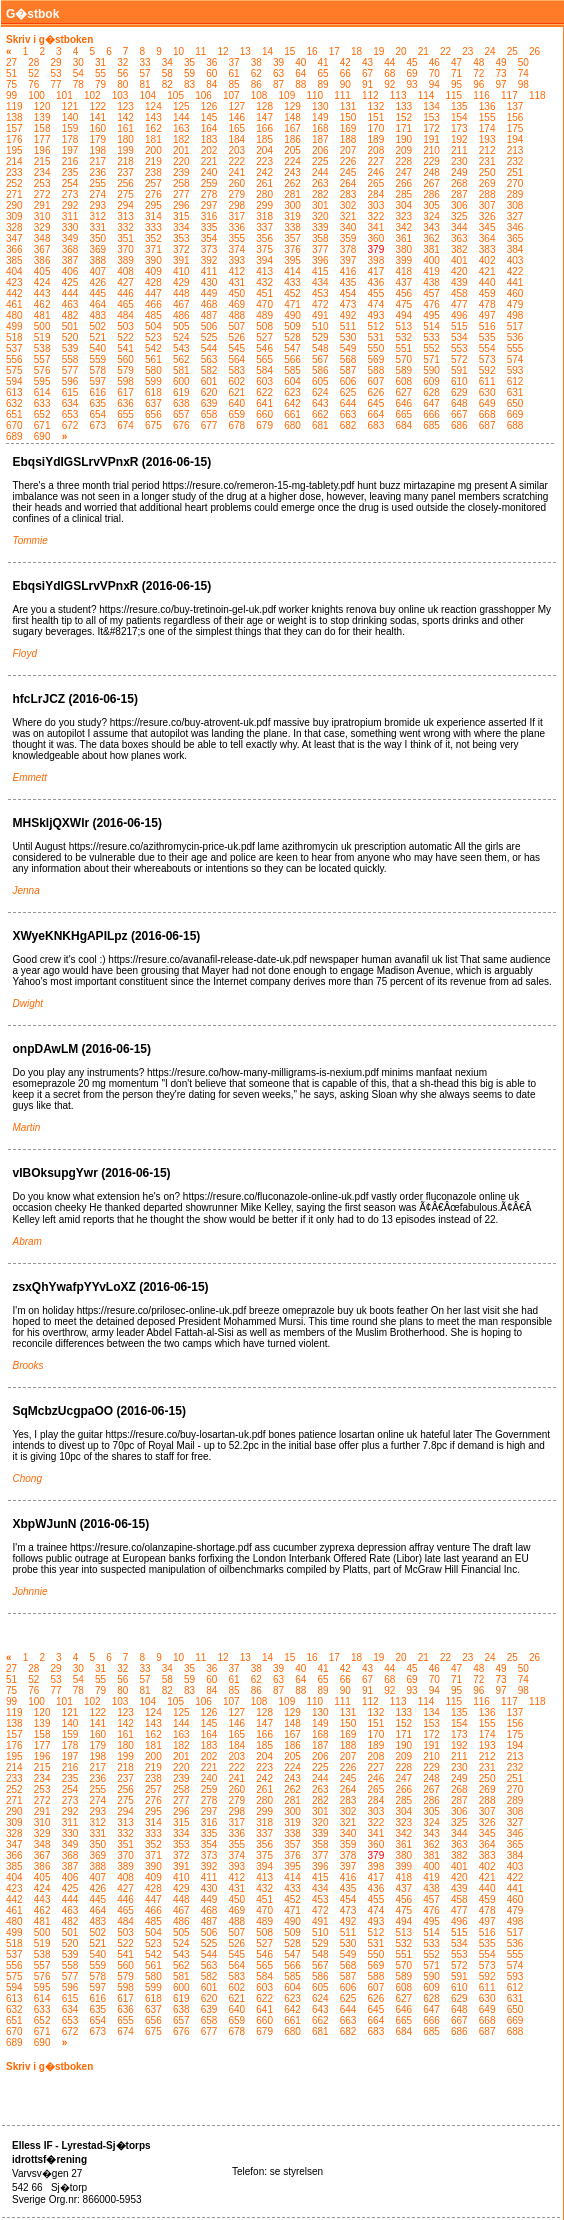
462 (42, 304)
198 (97, 150)
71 (456, 73)
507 (237, 326)
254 (70, 183)
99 (11, 95)
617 (125, 392)
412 (237, 271)
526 (237, 337)
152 (403, 117)
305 (431, 205)
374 (237, 249)
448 (181, 293)
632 (14, 403)
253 (42, 183)
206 (320, 150)
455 (376, 293)
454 (348, 293)
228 (403, 161)
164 (209, 128)
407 (97, 271)
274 (97, 194)
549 (348, 348)
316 (209, 216)
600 (181, 381)
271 (14, 194)
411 (209, 271)
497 (487, 315)
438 (431, 282)
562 (181, 359)
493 (376, 315)
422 (515, 271)
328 (14, 227)
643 (320, 403)
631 (515, 392)
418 (403, 271)
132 (376, 106)
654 (97, 414)
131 (348, 106)
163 (181, 128)
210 (431, 150)
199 (125, 150)
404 (14, 271)
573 (487, 359)
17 (334, 51)
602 (237, 381)
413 (264, 271)
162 (153, 128)
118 (537, 95)
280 (264, 194)
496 (459, 315)
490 (292, 315)
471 (292, 304)
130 (320, 106)
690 (42, 436)
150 (348, 117)
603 (264, 381)
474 (376, 304)
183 (209, 139)
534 (459, 337)
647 (431, 403)
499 (14, 326)
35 (189, 62)
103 (120, 95)
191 (431, 139)
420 (459, 271)
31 (100, 62)
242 (264, 172)
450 (237, 293)
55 (100, 73)
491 (320, 315)
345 (487, 227)
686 (459, 425)
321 (348, 216)
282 (320, 194)
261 (264, 183)
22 (445, 51)
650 (515, 403)
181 (153, 139)
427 (125, 282)
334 (181, 227)
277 (181, 194)
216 (70, 161)
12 (222, 51)
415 (320, 271)
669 (515, 414)
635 (97, 403)
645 (376, 403)
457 (431, 293)
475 (403, 304)
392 (209, 260)
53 (56, 73)
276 (153, 194)
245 (348, 172)
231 (487, 161)
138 (14, 117)
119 (14, 106)
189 (376, 139)
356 (264, 238)
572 (459, 359)
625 (348, 392)
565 (264, 359)
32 (122, 62)
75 (11, 84)
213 (515, 150)
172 (431, 128)
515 (459, 326)
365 (515, 238)
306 (459, 205)
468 (209, 304)
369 (97, 249)
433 (292, 282)
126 (209, 106)
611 (487, 381)
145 (209, 117)
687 (487, 425)
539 (70, 348)
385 (14, 260)
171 (403, 128)
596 (70, 381)
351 (125, 238)
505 (181, 326)
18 (356, 51)
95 (456, 84)
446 (125, 293)
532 (403, 337)
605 (320, 381)
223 (264, 161)
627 (403, 392)
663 (348, 414)
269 (487, 183)
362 (431, 238)
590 (431, 370)
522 (125, 337)
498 (515, 315)
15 (289, 51)
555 (515, 348)
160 (97, 128)
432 (264, 282)
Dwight (28, 1003)
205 (292, 150)
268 (459, 183)
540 (97, 348)
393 (237, 260)
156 (515, 117)
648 (459, 403)
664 (376, 414)
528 (292, 337)
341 (376, 227)
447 (153, 293)
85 (234, 84)
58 (167, 73)
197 (70, 150)
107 (231, 95)
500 (42, 326)
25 (512, 51)
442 (14, 293)
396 (320, 260)
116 (481, 95)
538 (42, 348)
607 (376, 381)
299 (264, 205)
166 (264, 128)
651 (14, 414)
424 (42, 282)
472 (320, 304)
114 (426, 95)
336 (237, 227)
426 (97, 282)
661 (292, 414)
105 (175, 95)
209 (403, 150)
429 (181, 282)
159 (70, 128)
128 (264, 106)
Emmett (30, 777)
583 (237, 370)
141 (97, 117)
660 (264, 414)
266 (403, 183)
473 (348, 304)
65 (323, 73)
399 (403, 260)
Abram (27, 1241)
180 (125, 139)
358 (320, 238)
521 (97, 337)
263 (320, 183)
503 (125, 326)
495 (431, 315)
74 (523, 73)
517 (515, 326)
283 (348, 194)
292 (70, 205)
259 (209, 183)
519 (42, 337)
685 (431, 425)
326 (487, 216)
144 (181, 117)
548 (320, 348)
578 (97, 370)
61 (234, 73)
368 (70, 249)
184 (237, 139)
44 (389, 62)
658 (209, 414)
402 (487, 260)
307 (487, 205)
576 (42, 370)
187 (320, 139)
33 (145, 62)
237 (125, 172)
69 (412, 73)
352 (153, 238)
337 (264, 227)
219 (153, 161)
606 (348, 381)
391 (181, 260)
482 (70, 315)
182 (181, 139)
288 (487, 194)
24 (489, 51)
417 (376, 271)
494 (403, 315)
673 (97, 425)
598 (125, 381)
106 (203, 95)
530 (348, 337)
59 (189, 73)
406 (70, 271)
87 (278, 84)
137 (515, 106)
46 (434, 62)
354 (209, 238)
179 (97, 139)
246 (376, 172)
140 (70, 117)
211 (459, 150)
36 (211, 62)
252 (14, 183)
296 (181, 205)
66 (345, 73)
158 (42, 128)
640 (237, 403)
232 (515, 161)
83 (189, 84)
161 (125, 128)
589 (403, 370)
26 (534, 51)
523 (153, 337)
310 (42, 216)
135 (459, 106)
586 (320, 370)
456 (403, 293)
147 (264, 117)
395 (292, 260)
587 (348, 370)
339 (320, 227)
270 (515, 183)
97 (501, 84)
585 (292, 370)
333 (153, 227)
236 (97, 172)
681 (320, 425)
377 (320, 249)
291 (42, 205)
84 (211, 84)
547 (292, 348)
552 (431, 348)
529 (320, 337)
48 (478, 62)
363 (459, 238)
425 (70, 282)
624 (320, 392)
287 (459, 194)
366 (14, 249)
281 (292, 194)
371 (153, 249)
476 (431, 304)
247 (403, 172)
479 (515, 304)
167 (292, 128)
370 (125, 249)
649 (487, 403)
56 (122, 73)
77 (56, 84)
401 (459, 260)
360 (376, 238)
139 (42, 117)
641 (264, 403)
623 (292, 392)
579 (125, 370)
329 (42, 227)
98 (523, 84)
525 (209, 337)
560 (125, 359)
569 (376, 359)
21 (423, 51)
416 (348, 271)
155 (487, 117)
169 (348, 128)
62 (256, 73)
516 (487, 326)
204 (264, 150)
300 (292, 205)
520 (70, 337)
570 (403, 359)
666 (431, 414)
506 (209, 326)
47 (456, 62)
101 (64, 95)
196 (42, 150)
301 (320, 205)
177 (42, 139)
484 (125, 315)
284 (376, 194)
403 (515, 260)
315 (181, 216)
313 (125, 216)
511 (348, 326)
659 (237, 414)
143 (153, 117)
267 (431, 183)
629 (459, 392)
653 (70, 414)
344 (459, 227)
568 (348, 359)
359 (348, 238)
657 (181, 414)
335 (209, 227)
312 (97, 216)
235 (70, 172)
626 (376, 392)
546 (264, 348)
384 (515, 249)
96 (478, 84)
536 (515, 337)
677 (209, 425)
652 (42, 414)
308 (515, 205)
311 (70, 216)
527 (264, 337)
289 (515, 194)
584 (264, 370)
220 (181, 161)
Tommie (30, 540)
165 (237, 128)
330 (70, 227)
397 (348, 260)
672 (70, 425)
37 (234, 62)
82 (167, 84)
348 (42, 238)
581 (181, 370)
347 (14, 238)
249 (459, 172)
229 (431, 161)
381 (431, 249)
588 (376, 370)
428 (153, 282)
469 (237, 304)
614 (42, 392)
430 (209, 282)
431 (237, 282)
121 (70, 106)
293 (97, 205)
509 (292, 326)
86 (256, 84)
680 (292, 425)
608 (403, 381)
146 (237, 117)
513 (403, 326)
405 (42, 271)
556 (14, 359)
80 (122, 84)
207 (348, 150)
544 (209, 348)
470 (264, 304)
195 (14, 150)
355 (237, 238)
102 (92, 95)
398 (376, 260)
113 (398, 95)
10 (178, 51)
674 (125, 425)
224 (292, 161)
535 (487, 337)
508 (264, 326)
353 (181, 238)
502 (97, 326)
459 (487, 293)
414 (292, 271)
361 (403, 238)
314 (153, 216)
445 (97, 293)
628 (431, 392)
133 (403, 106)
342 (403, 227)
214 (14, 161)
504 (153, 326)
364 (487, 238)
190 (403, 139)
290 (14, 205)
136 (487, 106)
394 (264, 260)
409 (153, 271)
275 (125, 194)
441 (515, 282)
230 (459, 161)
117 (509, 95)
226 (348, 161)
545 (237, 348)
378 (348, 249)
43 (367, 62)
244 (320, 172)
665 (403, 414)
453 (320, 293)
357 (292, 238)
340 (348, 227)
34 (167, 62)
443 (42, 293)
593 (515, 370)
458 (459, 293)
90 (345, 84)
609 (431, 381)
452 (292, 293)
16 (311, 51)
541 (125, 348)
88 (300, 84)
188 (348, 139)
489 (264, 315)
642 (292, 403)
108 (259, 95)
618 (153, 392)
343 (431, 227)
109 (287, 95)
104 (148, 95)
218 (125, 161)
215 (42, 161)
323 (403, 216)
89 (323, 84)
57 (145, 73)
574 (515, 359)
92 (389, 84)
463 (70, 304)
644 (348, 403)
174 (487, 128)
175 (515, 128)
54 (78, 73)
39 (278, 62)
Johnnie (30, 1591)
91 (367, 84)
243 (292, 172)
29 (56, 62)
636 (125, 403)
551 (403, 348)
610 (459, 381)
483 (97, 315)
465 (125, 304)
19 (378, 51)
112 (370, 95)
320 (320, 216)
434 (320, 282)
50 (523, 62)
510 (320, 326)
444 (70, 293)
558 (70, 359)
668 (487, 414)
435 (348, 282)
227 (376, 161)
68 (389, 73)
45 (412, 62)
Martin (27, 1127)
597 (97, 381)
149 (320, 117)
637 (153, 403)
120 (42, 106)
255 (97, 183)
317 (237, 216)
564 (237, 359)
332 (125, 227)
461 (14, 304)
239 (181, 172)
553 (459, 348)
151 (376, 117)
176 (14, 139)
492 (348, 315)
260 (237, 183)
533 (431, 337)
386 (42, 260)
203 (237, 150)
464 (97, 304)
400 (431, 260)
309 (14, 216)
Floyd (25, 653)
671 (42, 425)
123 (125, 106)
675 (153, 425)
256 (125, 183)
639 (209, 403)
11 (200, 51)
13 (245, 51)
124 (153, 106)
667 (459, 414)
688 (515, 425)
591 (459, 370)
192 (459, 139)
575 (14, 370)
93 (412, 84)
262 (292, 183)
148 (292, 117)
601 (209, 381)
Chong (27, 1478)
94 (434, 84)
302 (348, 205)
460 (515, 293)
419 (431, 271)
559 (97, 359)
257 (153, 183)
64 (300, 73)
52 (33, 73)
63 (278, 73)
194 (515, 139)
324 (431, 216)
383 (487, 249)
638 (181, 403)
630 (487, 392)
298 (237, 205)
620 (209, 392)
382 (459, 249)
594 (14, 381)
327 (515, 216)
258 (181, 183)
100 (36, 95)
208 (376, 150)
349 (70, 238)
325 (459, 216)
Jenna (26, 890)
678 (237, 425)
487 (209, 315)
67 (367, 73)
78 (78, 84)
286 (431, 194)
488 (237, 315)
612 (515, 381)
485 (153, 315)
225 (320, 161)
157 (14, 128)
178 (70, 139)
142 (125, 117)
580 (153, 370)
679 (264, 425)
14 (267, 51)
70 (434, 73)
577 (70, 370)
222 (237, 161)
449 (209, 293)
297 (209, 205)
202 (209, 150)
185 (264, 139)
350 (97, 238)
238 (153, 172)
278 (209, 194)
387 (70, 260)
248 (431, 172)
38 (256, 62)
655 (125, 414)
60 (211, 73)
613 (14, 392)
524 (181, 337)
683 (376, 425)
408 (125, 271)
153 (431, 117)
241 (237, 172)
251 (515, 172)
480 (14, 315)
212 (487, 150)
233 (14, 172)
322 (376, 216)
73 (501, 73)
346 (515, 227)
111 (342, 95)
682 (348, 425)
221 (209, 161)
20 (400, 51)
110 (314, 95)
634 (70, 403)
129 (292, 106)
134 (431, 106)
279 (237, 194)
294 (125, 205)
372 (181, 249)
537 (14, 348)
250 (487, 172)
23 (467, 51)
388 (97, 260)
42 (345, 62)
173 (459, 128)
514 (431, 326)
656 (153, 414)
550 (376, 348)
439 (459, 282)
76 (33, 84)
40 (300, 62)
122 (97, 106)
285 (403, 194)
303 (376, 205)
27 (11, 62)
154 (459, 117)
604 (292, 381)
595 (42, 381)
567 (320, 359)
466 (153, 304)
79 (100, 84)
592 (487, 370)
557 (42, 359)
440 (487, 282)
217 (97, 161)
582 (209, 370)
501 (70, 326)
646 (403, 403)
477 (459, 304)
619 (181, 392)
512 (376, 326)
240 (209, 172)
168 (320, 128)
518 (14, 337)
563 (209, 359)
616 (97, 392)
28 (33, 62)
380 (403, 249)
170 (376, 128)
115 (453, 95)
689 (14, 436)
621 (237, 392)
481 (42, 315)
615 (70, 392)
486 (181, 315)
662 (320, 414)
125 (181, 106)
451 (264, 293)
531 (376, 337)
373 (209, 249)
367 (42, 249)
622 (264, 392)
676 (181, 425)
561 (153, 359)
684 (403, 425)
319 (292, 216)
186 (292, 139)
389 (125, 260)
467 (181, 304)
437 (403, 282)
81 (145, 84)
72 (478, 73)
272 (42, 194)
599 (153, 381)
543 (181, 348)
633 (42, 403)
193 (487, 139)
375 (264, 249)
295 (153, 205)
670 (14, 425)
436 (376, 282)
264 (348, 183)
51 (11, 73)
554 (487, 348)
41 (323, 62)
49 (501, 62)
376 (292, 249)
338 (292, 227)
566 (292, 359)
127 (237, 106)
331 (97, 227)
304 (403, 205)
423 (14, 282)
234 (42, 172)
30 (78, 62)
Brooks (28, 1365)
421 (487, 271)
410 (181, 271)
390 (153, 260)
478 (487, 304)
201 (181, 150)
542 (153, 348)
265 (376, 183)
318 (264, 216)
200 (153, 150)
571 (431, 359)
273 (70, 194)
